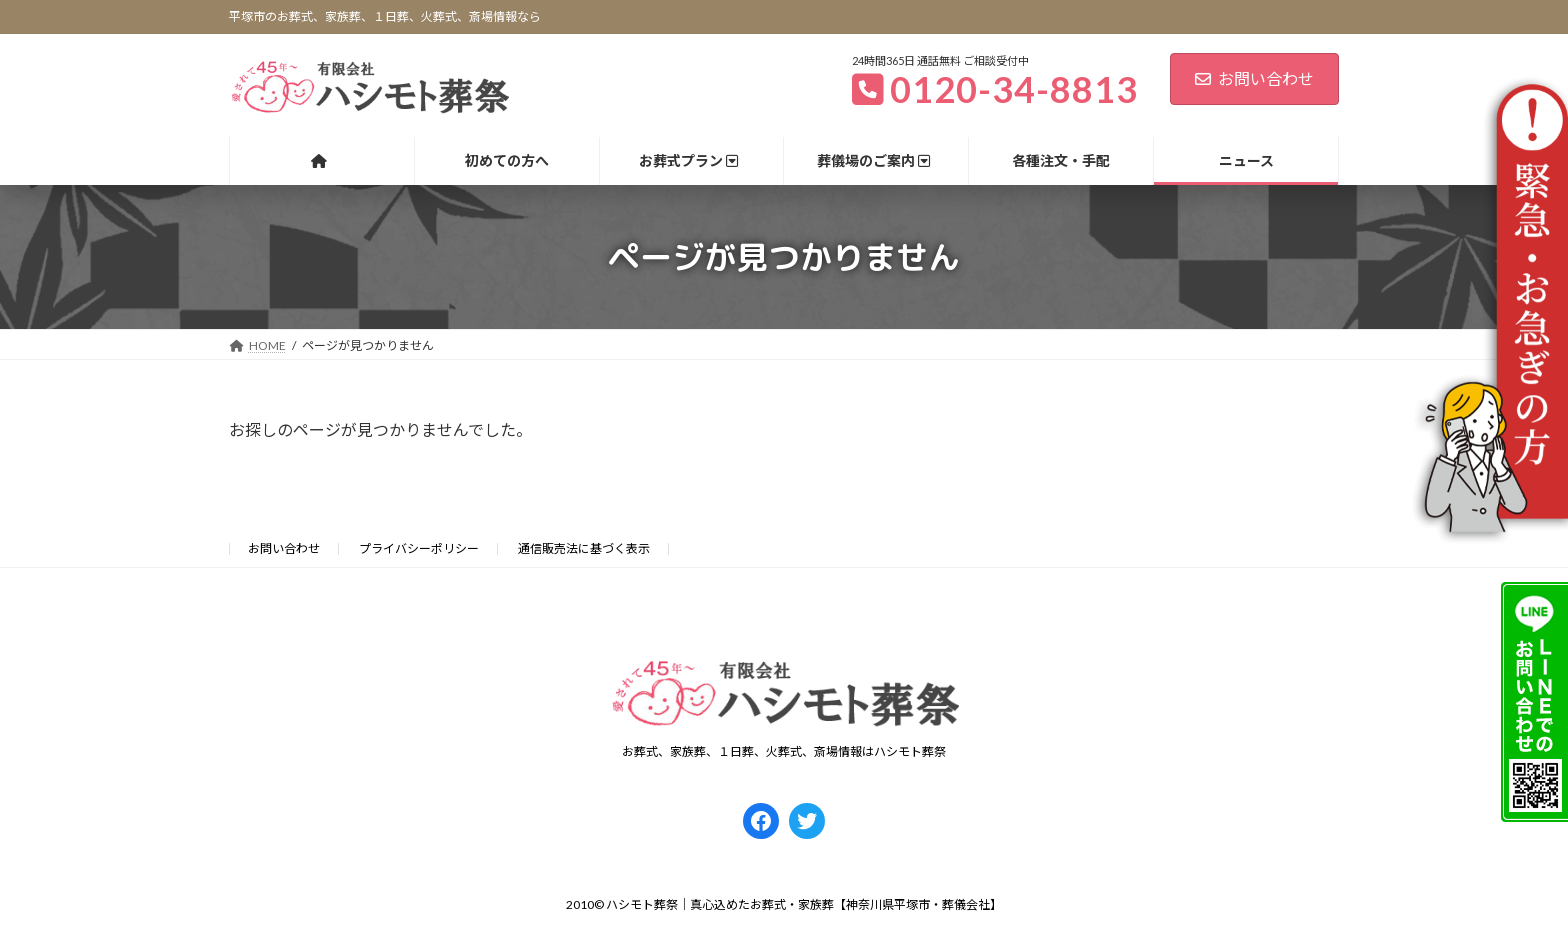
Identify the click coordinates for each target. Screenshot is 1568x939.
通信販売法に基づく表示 (584, 548)
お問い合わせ (1254, 78)
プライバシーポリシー (419, 548)
